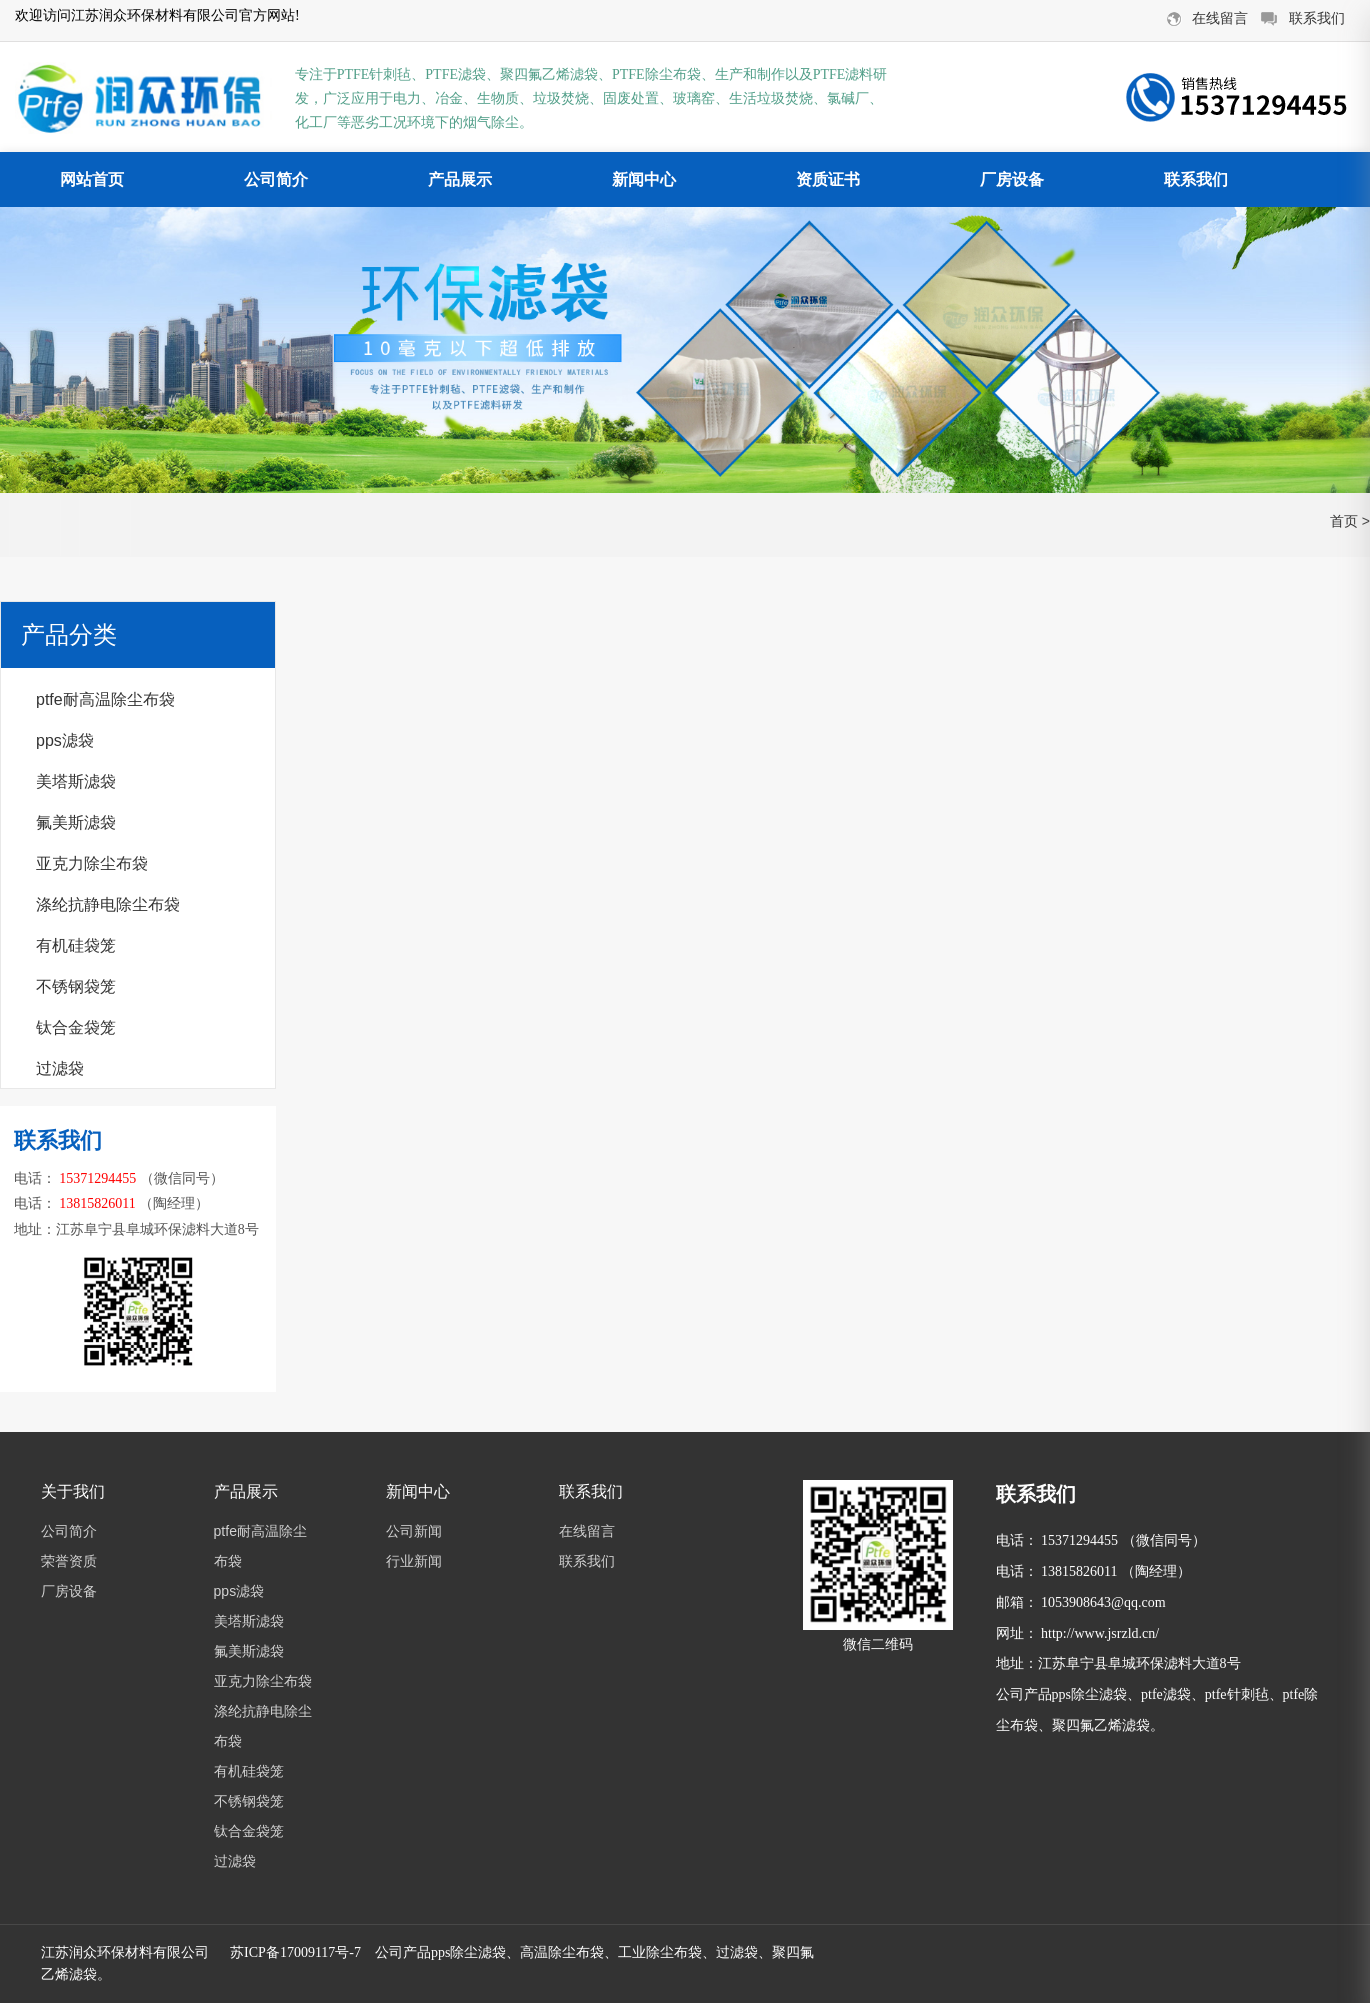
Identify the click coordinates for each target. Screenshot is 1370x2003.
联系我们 (1196, 179)
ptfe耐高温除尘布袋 (105, 699)
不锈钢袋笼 (76, 986)
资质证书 (828, 179)
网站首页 (92, 179)
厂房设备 (1012, 179)
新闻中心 (644, 179)
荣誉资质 (69, 1561)
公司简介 (276, 179)
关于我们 (73, 1491)
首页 (1344, 521)
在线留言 (587, 1531)
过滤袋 (60, 1068)
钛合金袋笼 (76, 1027)
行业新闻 (414, 1561)
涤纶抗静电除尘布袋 (108, 904)
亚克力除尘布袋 (92, 863)
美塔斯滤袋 (76, 781)
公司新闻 (414, 1531)
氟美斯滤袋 (76, 822)
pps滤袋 (65, 740)
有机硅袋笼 (76, 945)
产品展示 (460, 179)
